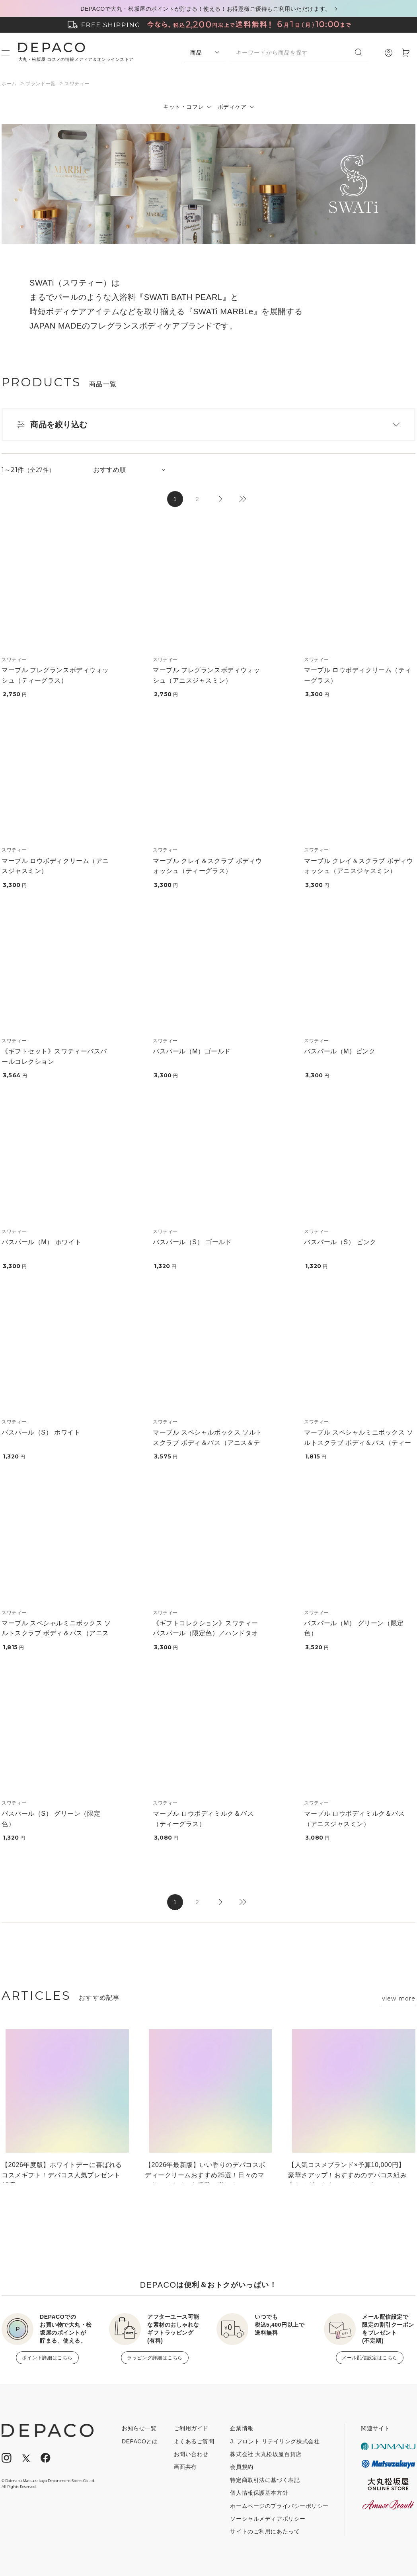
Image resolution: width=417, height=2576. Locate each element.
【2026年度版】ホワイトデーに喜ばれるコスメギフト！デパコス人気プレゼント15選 (62, 2172)
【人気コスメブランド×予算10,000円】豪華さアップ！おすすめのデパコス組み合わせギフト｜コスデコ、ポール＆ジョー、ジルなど (347, 2172)
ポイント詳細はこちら (47, 2358)
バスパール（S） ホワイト (41, 1432)
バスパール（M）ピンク (340, 1051)
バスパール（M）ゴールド (192, 1051)
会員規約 (241, 2467)
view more (398, 1998)
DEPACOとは (140, 2441)
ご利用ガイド (191, 2428)
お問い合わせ (191, 2454)
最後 (242, 499)
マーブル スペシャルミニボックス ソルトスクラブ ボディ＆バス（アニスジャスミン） (56, 1633)
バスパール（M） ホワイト (42, 1242)
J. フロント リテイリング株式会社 (275, 2441)
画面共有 (185, 2467)
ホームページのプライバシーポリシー (279, 2506)
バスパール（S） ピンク (340, 1242)
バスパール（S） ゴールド (192, 1242)
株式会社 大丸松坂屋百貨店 (265, 2454)
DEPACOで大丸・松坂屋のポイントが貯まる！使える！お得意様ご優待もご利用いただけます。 (205, 9)
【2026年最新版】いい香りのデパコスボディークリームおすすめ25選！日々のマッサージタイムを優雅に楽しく (205, 2172)
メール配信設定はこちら (370, 2358)
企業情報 (241, 2428)
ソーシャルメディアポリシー (267, 2518)
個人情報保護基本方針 (259, 2493)
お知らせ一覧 (139, 2428)
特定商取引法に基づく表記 (265, 2480)
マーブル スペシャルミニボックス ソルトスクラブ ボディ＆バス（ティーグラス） (358, 1442)
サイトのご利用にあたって (265, 2531)
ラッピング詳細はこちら (155, 2358)
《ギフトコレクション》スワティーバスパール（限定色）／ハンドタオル (205, 1633)
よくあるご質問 (194, 2441)
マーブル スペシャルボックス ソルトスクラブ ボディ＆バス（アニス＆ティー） (207, 1442)
